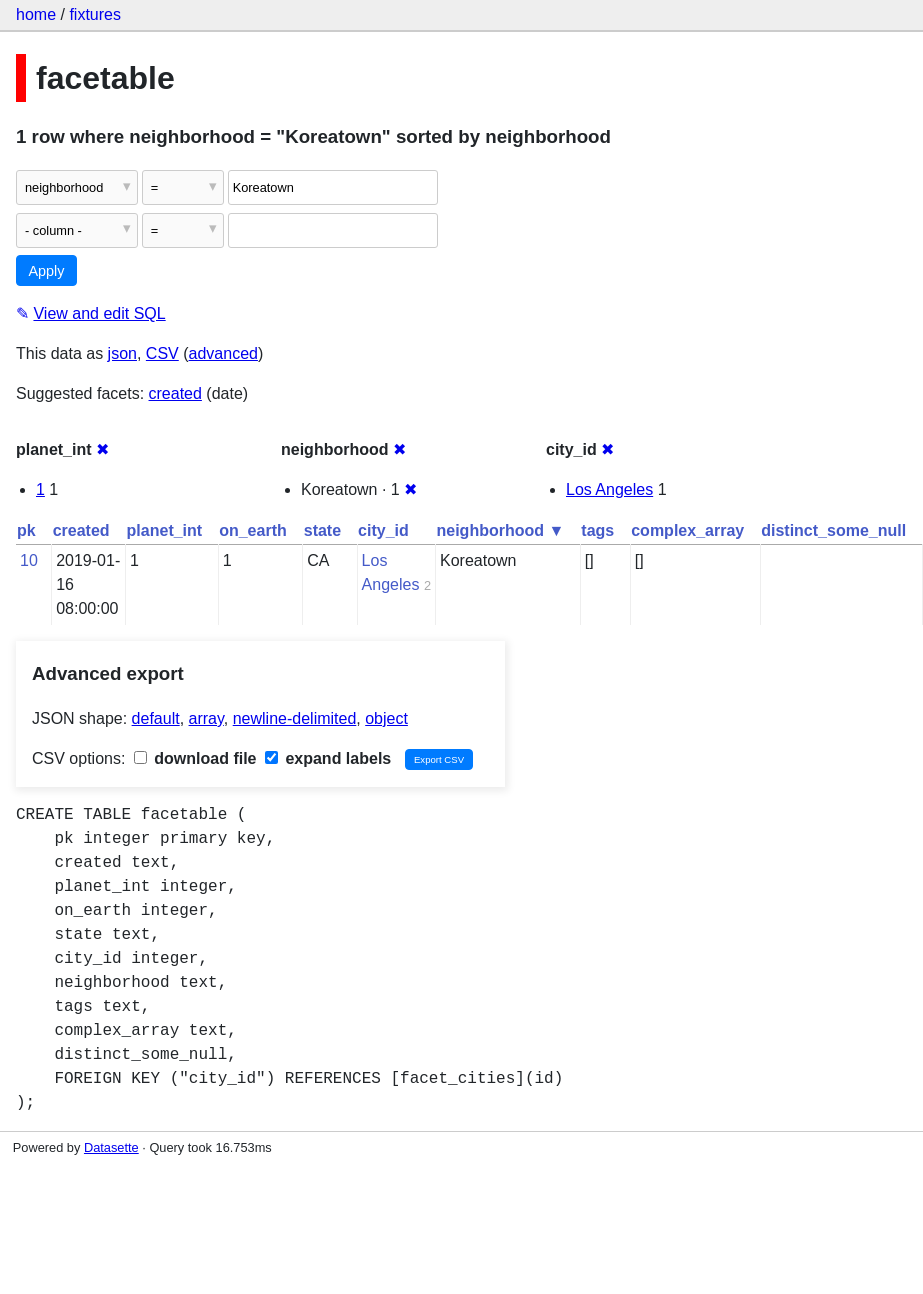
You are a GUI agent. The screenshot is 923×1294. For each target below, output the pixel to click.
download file (195, 758)
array (206, 718)
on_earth (253, 530)
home (36, 14)
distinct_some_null (833, 530)
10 (29, 560)
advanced (223, 353)
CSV (162, 353)
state (322, 530)
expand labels (328, 758)
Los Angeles (609, 489)
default (156, 718)
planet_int (165, 530)
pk (26, 530)
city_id (383, 530)
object (386, 718)
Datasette (111, 1147)
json (122, 353)
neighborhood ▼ (501, 530)
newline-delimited (295, 718)
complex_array (687, 530)
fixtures (95, 14)
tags (597, 530)
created (175, 393)
